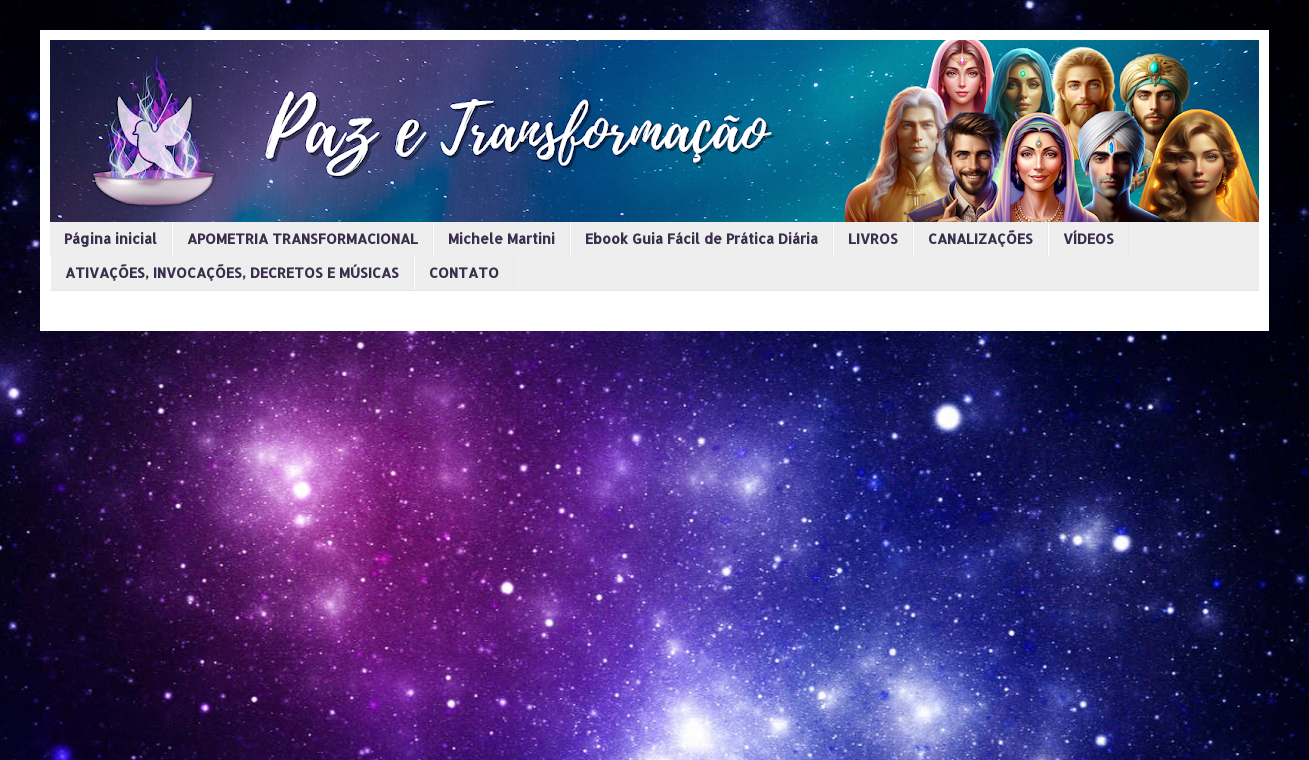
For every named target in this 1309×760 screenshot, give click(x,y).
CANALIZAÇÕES (980, 238)
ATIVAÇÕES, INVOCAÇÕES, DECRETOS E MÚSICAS (232, 272)
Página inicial (110, 238)
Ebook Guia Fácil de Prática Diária (701, 238)
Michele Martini (501, 238)
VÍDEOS (1088, 238)
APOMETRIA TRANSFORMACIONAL (302, 238)
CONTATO (464, 272)
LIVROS (873, 238)
